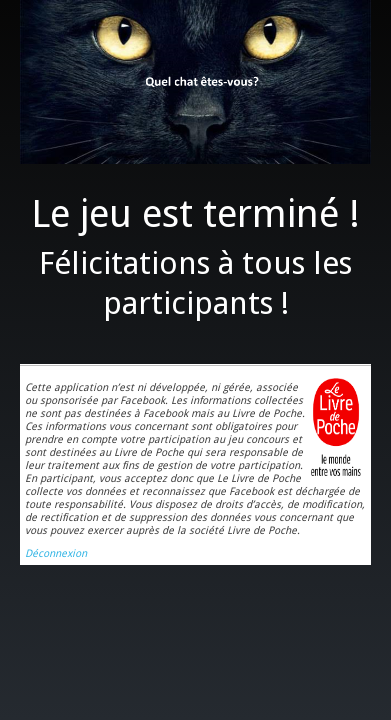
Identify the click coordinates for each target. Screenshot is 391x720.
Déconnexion (56, 553)
